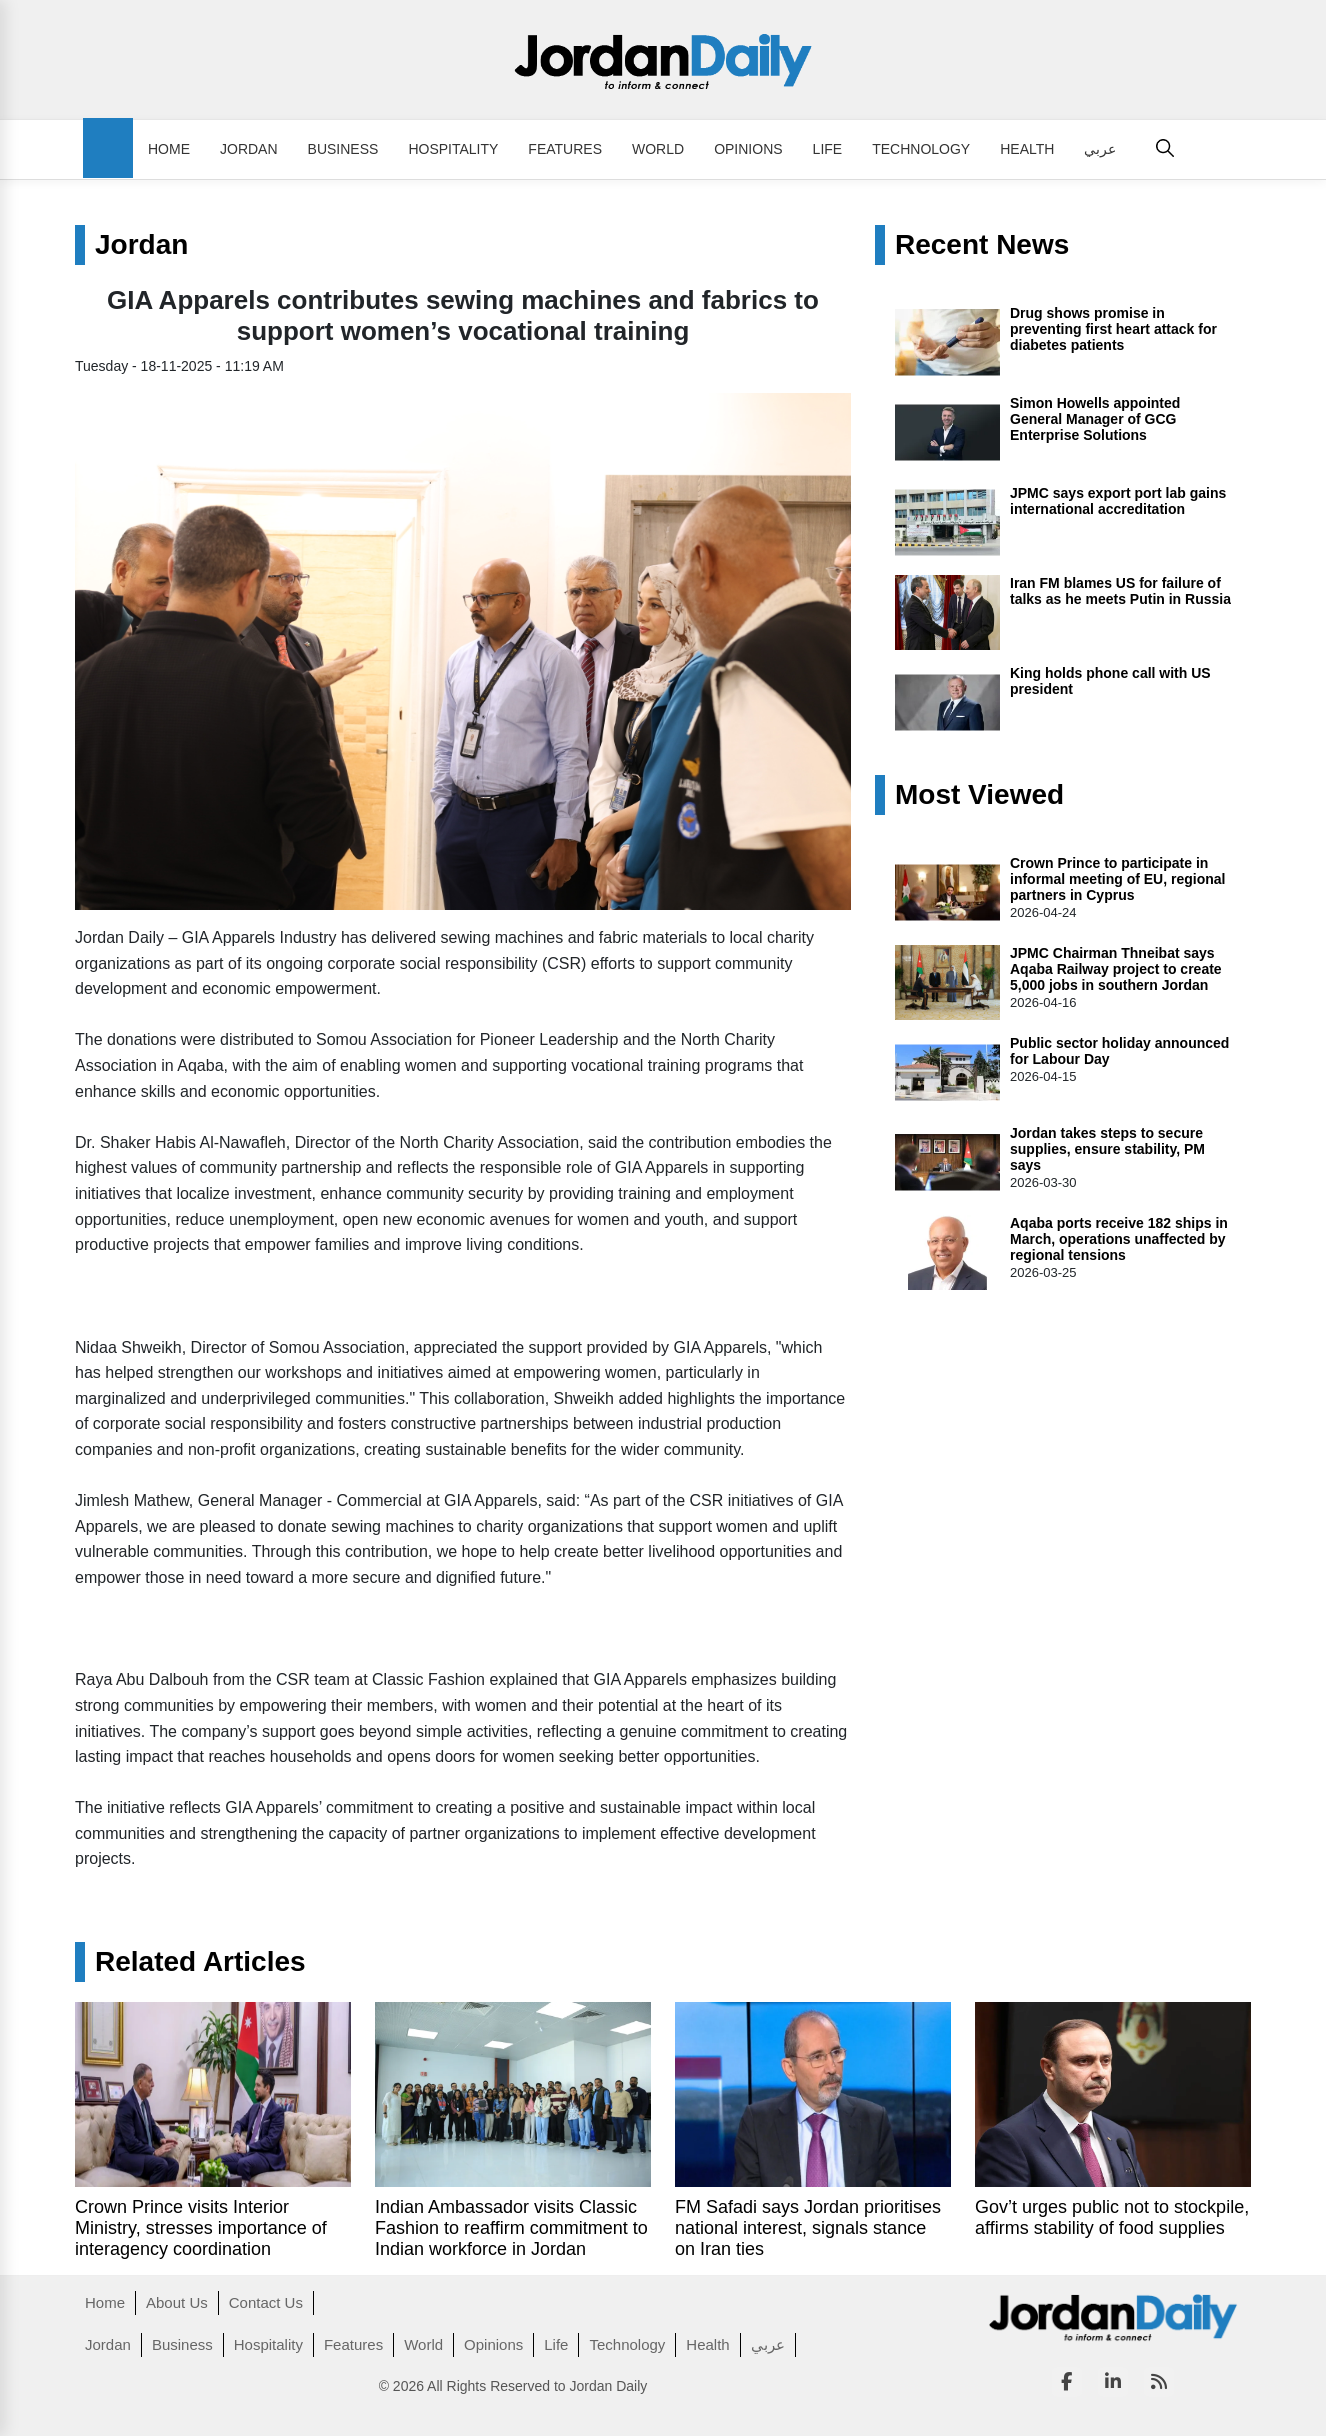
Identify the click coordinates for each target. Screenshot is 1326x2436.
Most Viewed (979, 795)
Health (1027, 149)
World (658, 149)
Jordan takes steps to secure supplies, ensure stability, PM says (1107, 1149)
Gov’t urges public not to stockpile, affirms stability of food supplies (1112, 2217)
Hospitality (453, 149)
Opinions (748, 149)
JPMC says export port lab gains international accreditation (1118, 501)
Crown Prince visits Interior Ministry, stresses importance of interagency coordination (201, 2228)
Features (565, 149)
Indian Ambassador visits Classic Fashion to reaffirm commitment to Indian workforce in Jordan (511, 2228)
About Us (177, 2302)
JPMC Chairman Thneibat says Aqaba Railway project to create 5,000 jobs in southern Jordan (1116, 969)
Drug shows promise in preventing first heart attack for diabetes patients (1113, 329)
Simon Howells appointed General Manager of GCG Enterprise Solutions (1095, 419)
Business (343, 149)
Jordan (249, 149)
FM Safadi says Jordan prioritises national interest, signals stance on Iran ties (808, 2228)
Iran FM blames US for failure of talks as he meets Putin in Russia (1120, 591)
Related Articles (200, 1962)
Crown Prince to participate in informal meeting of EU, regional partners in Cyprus (1117, 879)
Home (169, 149)
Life (828, 149)
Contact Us (266, 2302)
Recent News (982, 245)
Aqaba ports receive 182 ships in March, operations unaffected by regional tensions (1119, 1239)
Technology (921, 149)
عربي (1100, 149)
